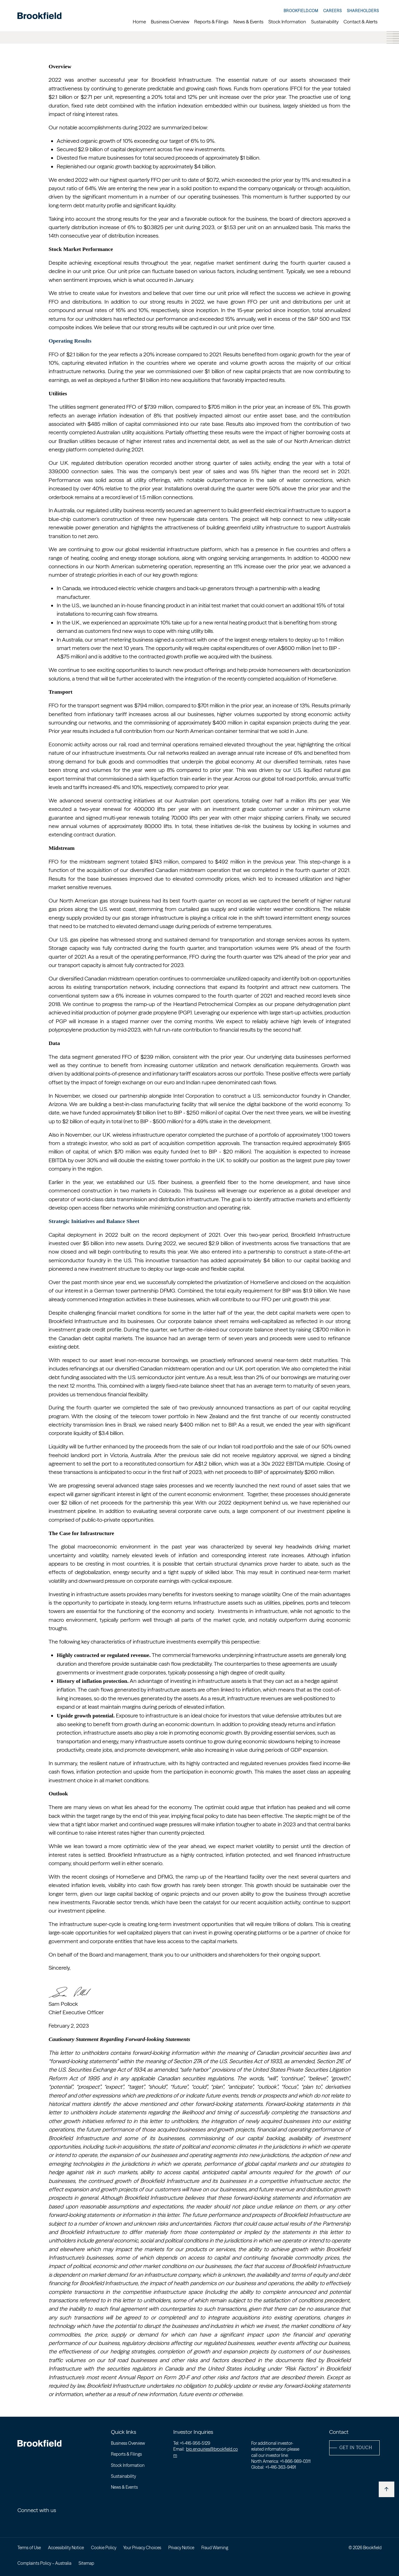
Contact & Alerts (360, 22)
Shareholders (363, 10)
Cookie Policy (103, 2547)
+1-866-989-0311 (295, 2461)
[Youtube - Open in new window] (45, 2522)
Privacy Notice (181, 2547)
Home (139, 22)
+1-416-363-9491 (280, 2467)
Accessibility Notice (66, 2547)
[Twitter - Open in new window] (32, 2522)
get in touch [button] (355, 2447)
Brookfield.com (301, 10)
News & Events (248, 22)
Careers (332, 10)
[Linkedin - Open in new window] (21, 2522)
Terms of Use (29, 2547)
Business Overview (170, 22)
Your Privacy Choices (142, 2547)
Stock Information (287, 22)
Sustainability (325, 22)
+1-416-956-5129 (195, 2443)
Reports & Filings (211, 22)
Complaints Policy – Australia (44, 2563)
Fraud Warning (214, 2547)
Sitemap (86, 2563)
